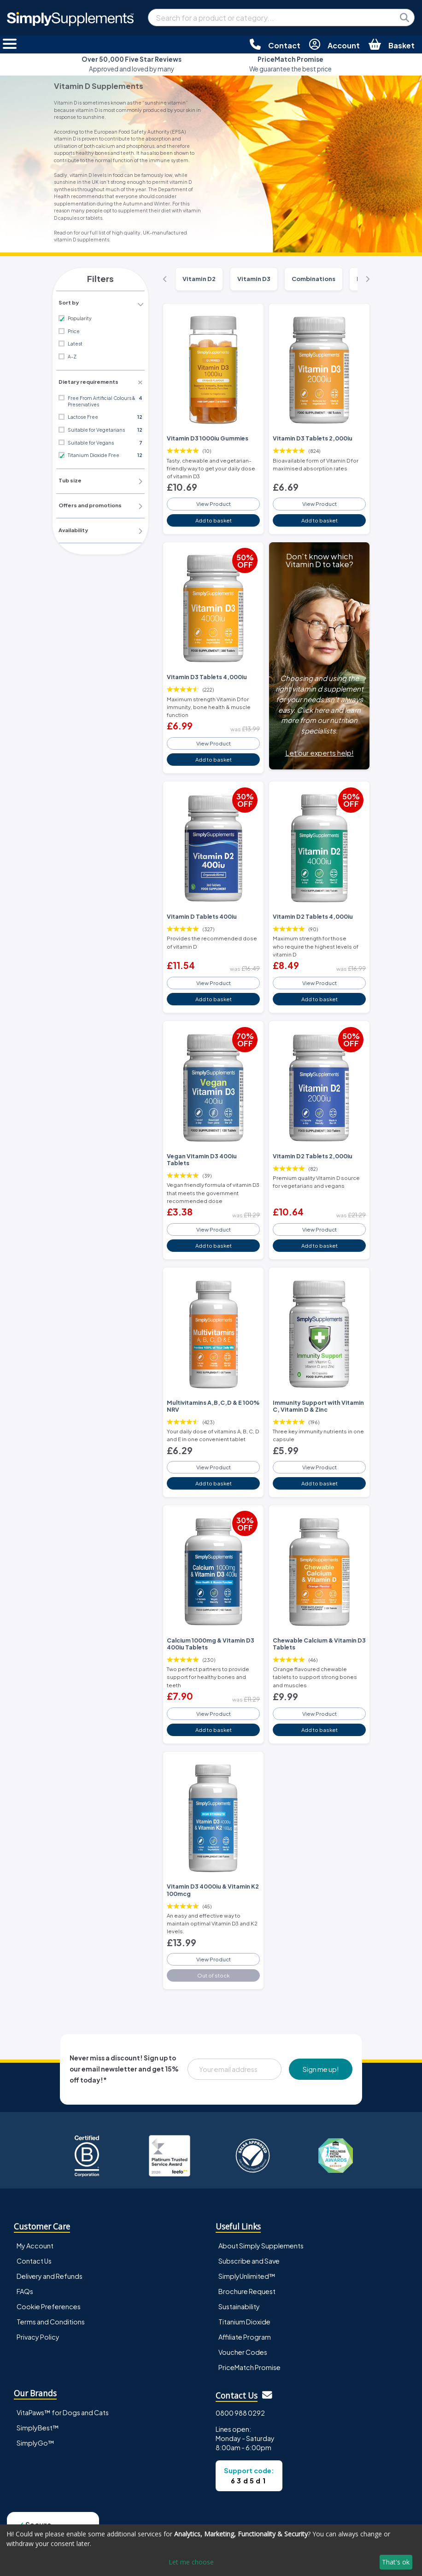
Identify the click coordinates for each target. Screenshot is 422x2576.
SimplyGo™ (35, 2421)
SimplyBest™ (38, 2406)
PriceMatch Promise (249, 2346)
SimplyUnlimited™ (246, 2255)
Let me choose (191, 2562)
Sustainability (239, 2285)
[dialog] (211, 2550)
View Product (213, 502)
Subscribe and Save (249, 2240)
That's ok (396, 2562)
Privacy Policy (38, 2316)
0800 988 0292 (240, 2391)
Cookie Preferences (49, 2285)
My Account (35, 2224)
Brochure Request (246, 2270)
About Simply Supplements (261, 2224)
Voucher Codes (242, 2331)
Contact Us (34, 2240)
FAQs (25, 2270)
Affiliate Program (244, 2316)
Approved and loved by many (132, 63)
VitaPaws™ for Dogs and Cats (63, 2391)
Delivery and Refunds (49, 2255)
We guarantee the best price (290, 63)
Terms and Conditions (51, 2300)
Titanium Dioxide (244, 2300)
